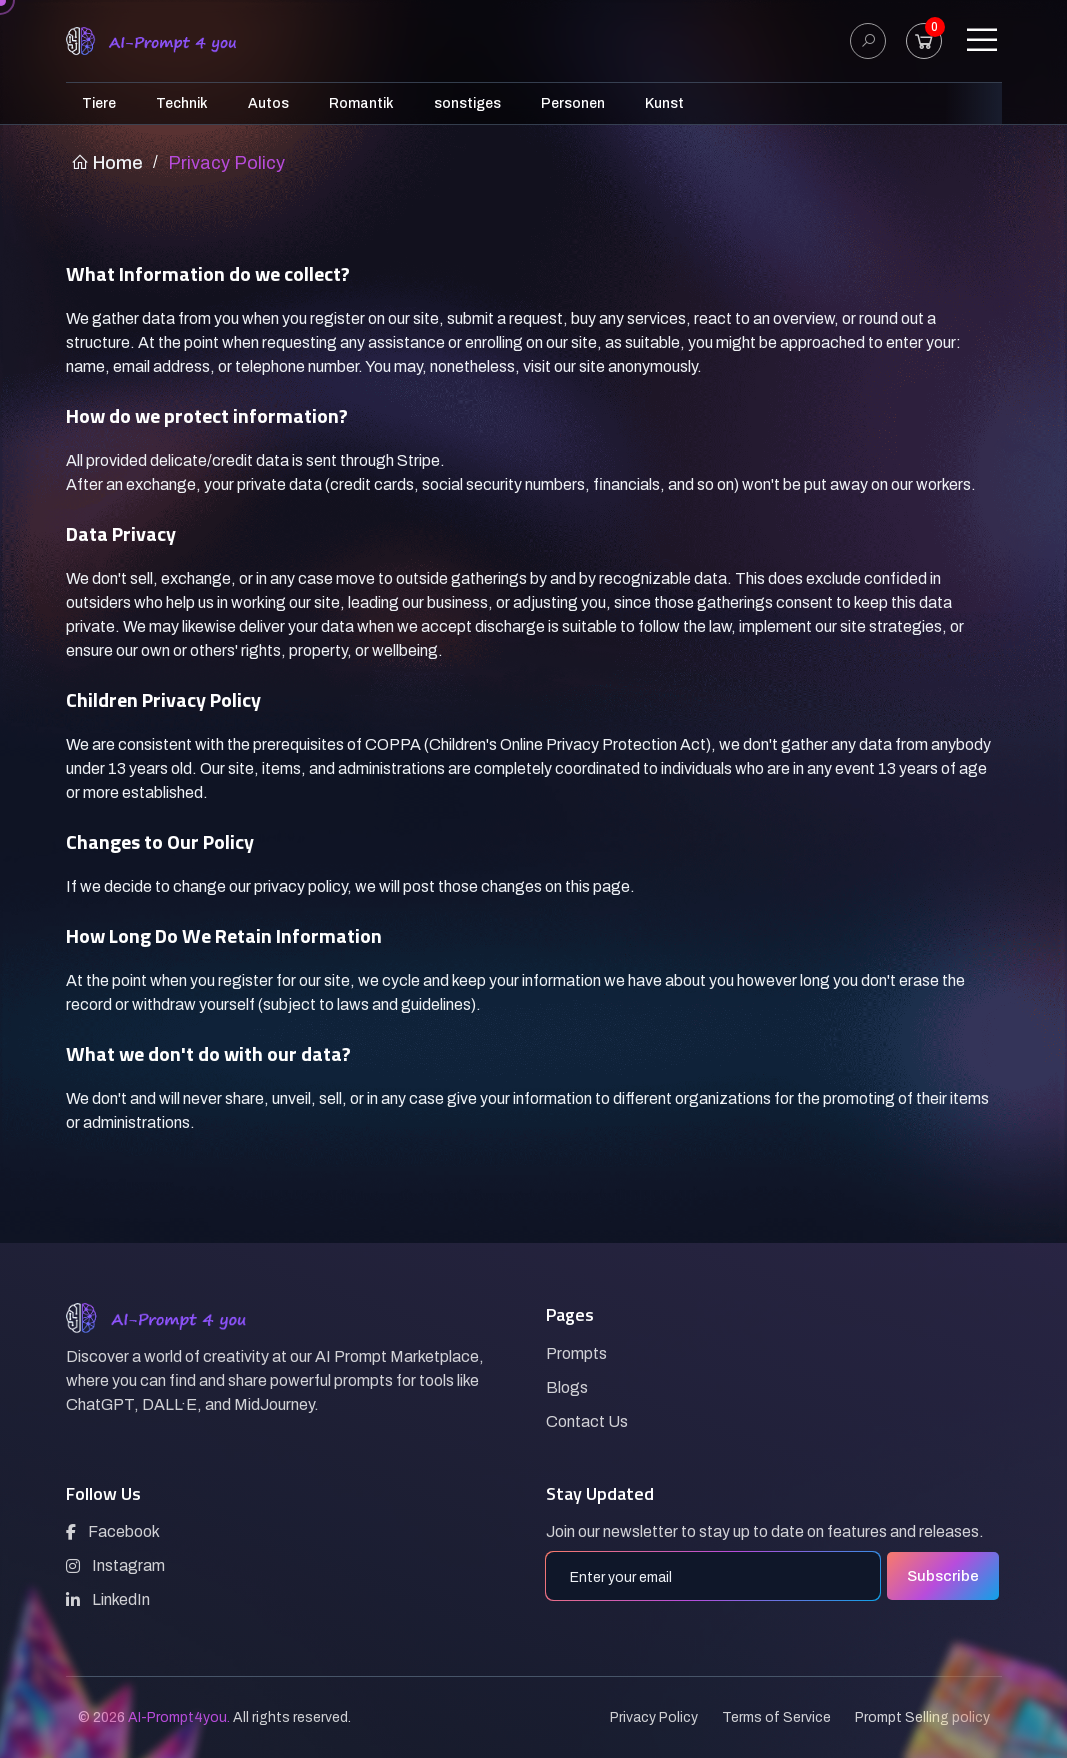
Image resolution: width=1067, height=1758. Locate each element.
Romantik (361, 103)
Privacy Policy (654, 1717)
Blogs (567, 1387)
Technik (182, 103)
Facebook (113, 1531)
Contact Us (587, 1421)
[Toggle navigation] (982, 41)
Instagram (115, 1565)
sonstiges (467, 103)
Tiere (99, 103)
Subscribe (943, 1576)
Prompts (576, 1353)
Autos (268, 103)
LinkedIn (108, 1599)
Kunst (664, 103)
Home (107, 163)
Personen (573, 103)
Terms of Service (776, 1717)
